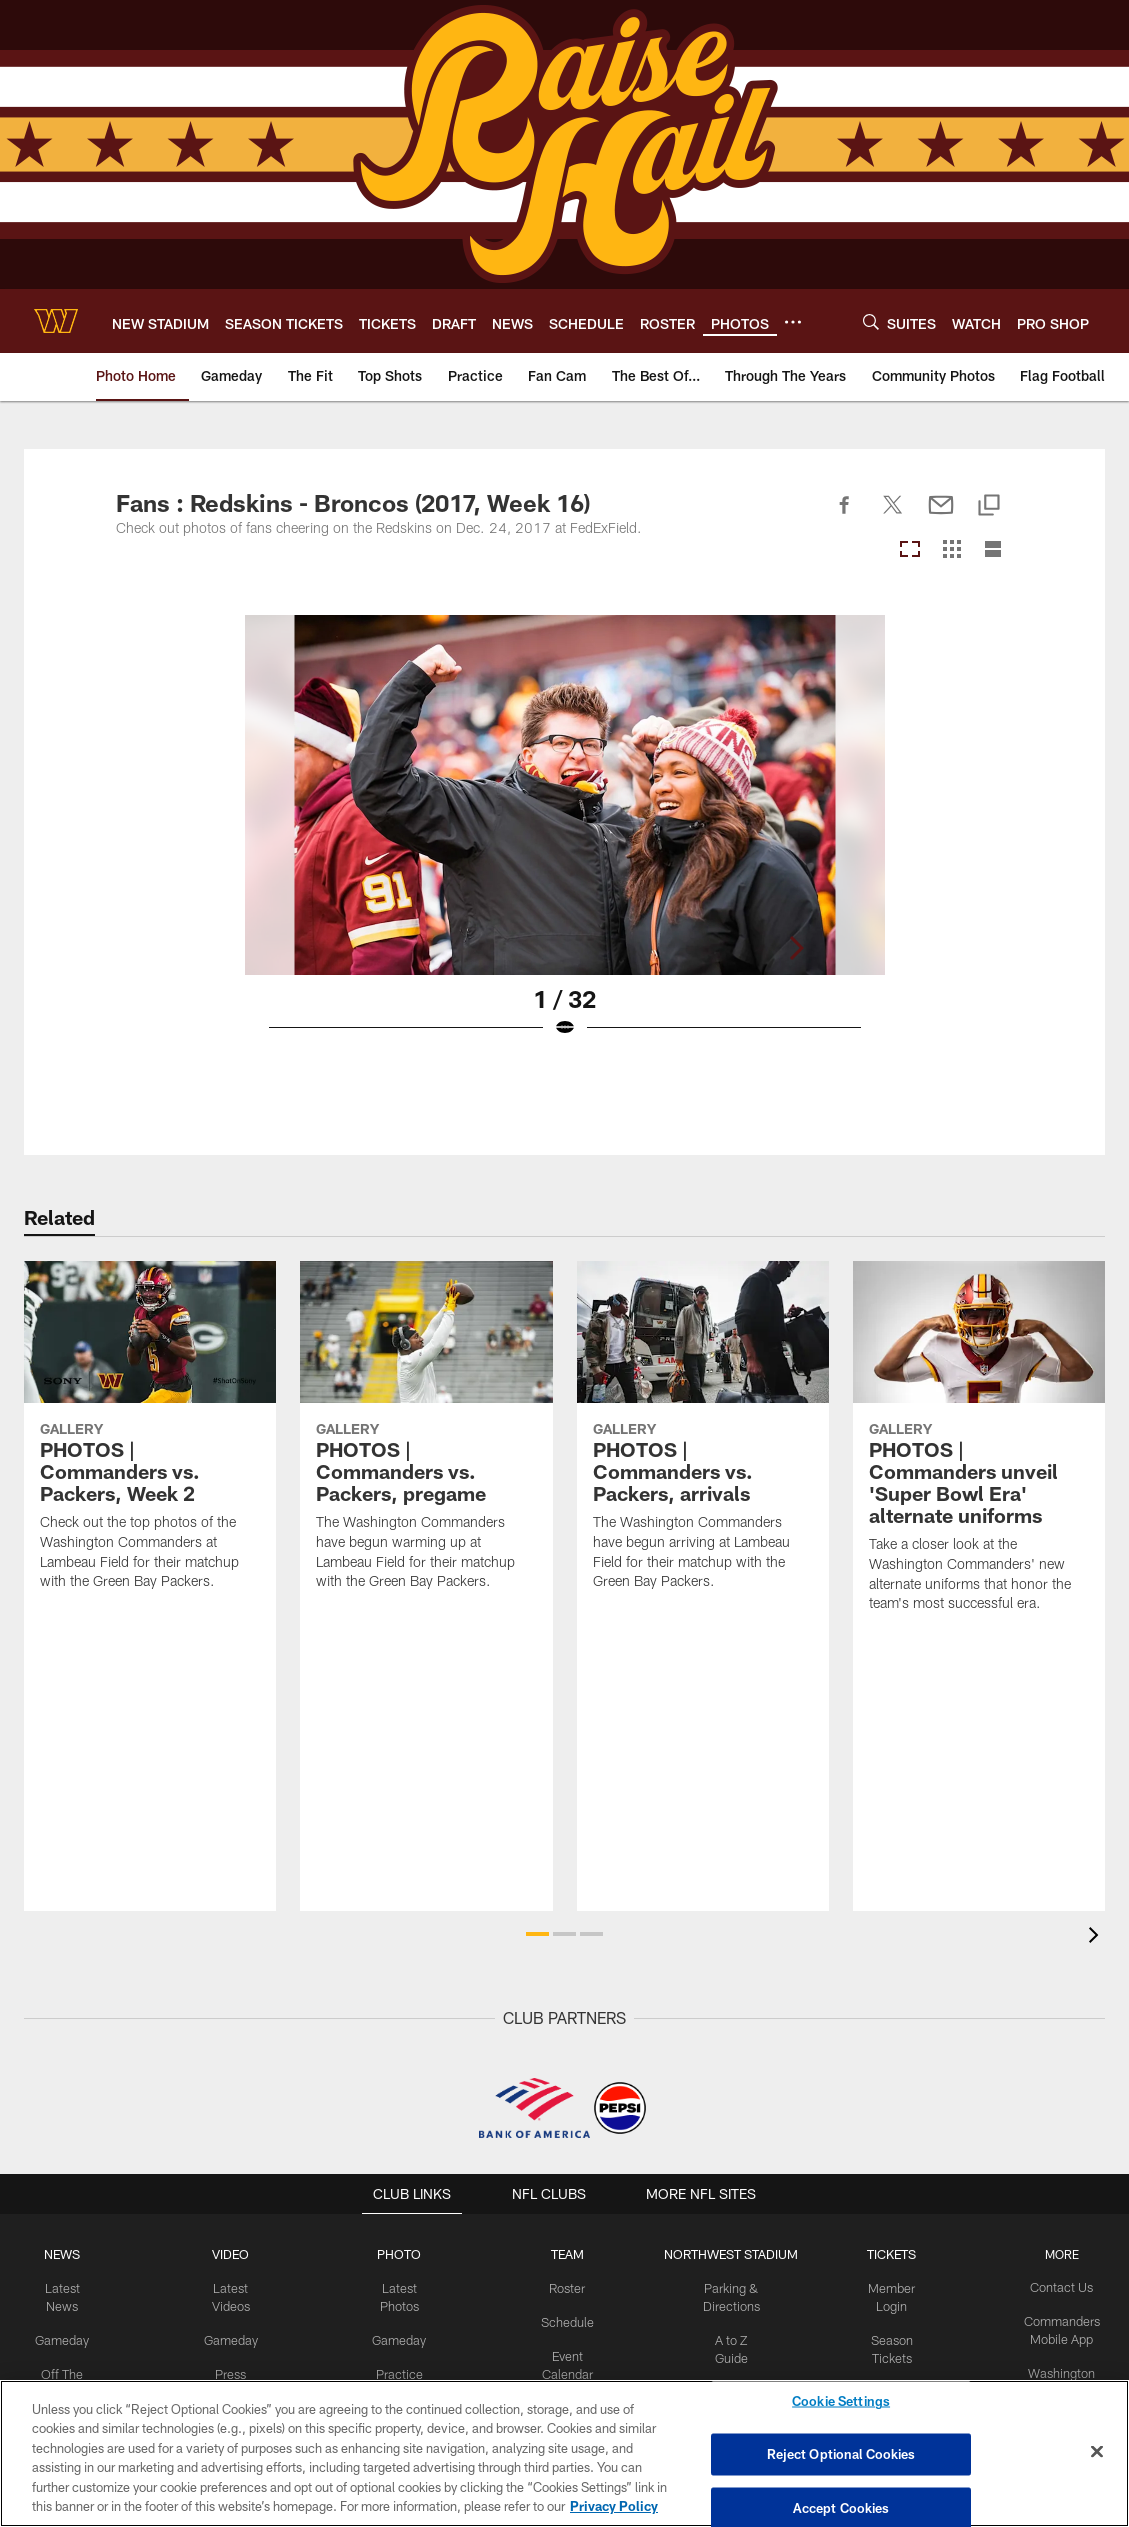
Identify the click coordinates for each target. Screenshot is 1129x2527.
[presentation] (1097, 1937)
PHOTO (401, 2254)
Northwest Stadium (729, 2254)
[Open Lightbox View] (565, 839)
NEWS (69, 2254)
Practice (401, 2369)
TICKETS (888, 2254)
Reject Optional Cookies (841, 2454)
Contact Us (1056, 2287)
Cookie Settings (841, 2404)
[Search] (871, 321)
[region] (564, 2453)
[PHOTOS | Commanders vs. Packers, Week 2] (150, 1438)
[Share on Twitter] (893, 516)
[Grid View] (951, 550)
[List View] (993, 550)
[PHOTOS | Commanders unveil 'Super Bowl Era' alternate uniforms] (979, 1449)
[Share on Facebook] (845, 516)
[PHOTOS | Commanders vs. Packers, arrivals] (703, 1438)
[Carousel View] (910, 550)
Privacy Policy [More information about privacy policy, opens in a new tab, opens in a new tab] (614, 2506)
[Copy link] (989, 506)
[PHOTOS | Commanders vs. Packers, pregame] (426, 1438)
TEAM (568, 2254)
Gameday (68, 2320)
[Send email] (941, 516)
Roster (568, 2287)
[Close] (1097, 2452)
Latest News (69, 2287)
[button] (537, 1934)
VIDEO (235, 2254)
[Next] (997, 795)
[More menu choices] (793, 322)
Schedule (568, 2320)
